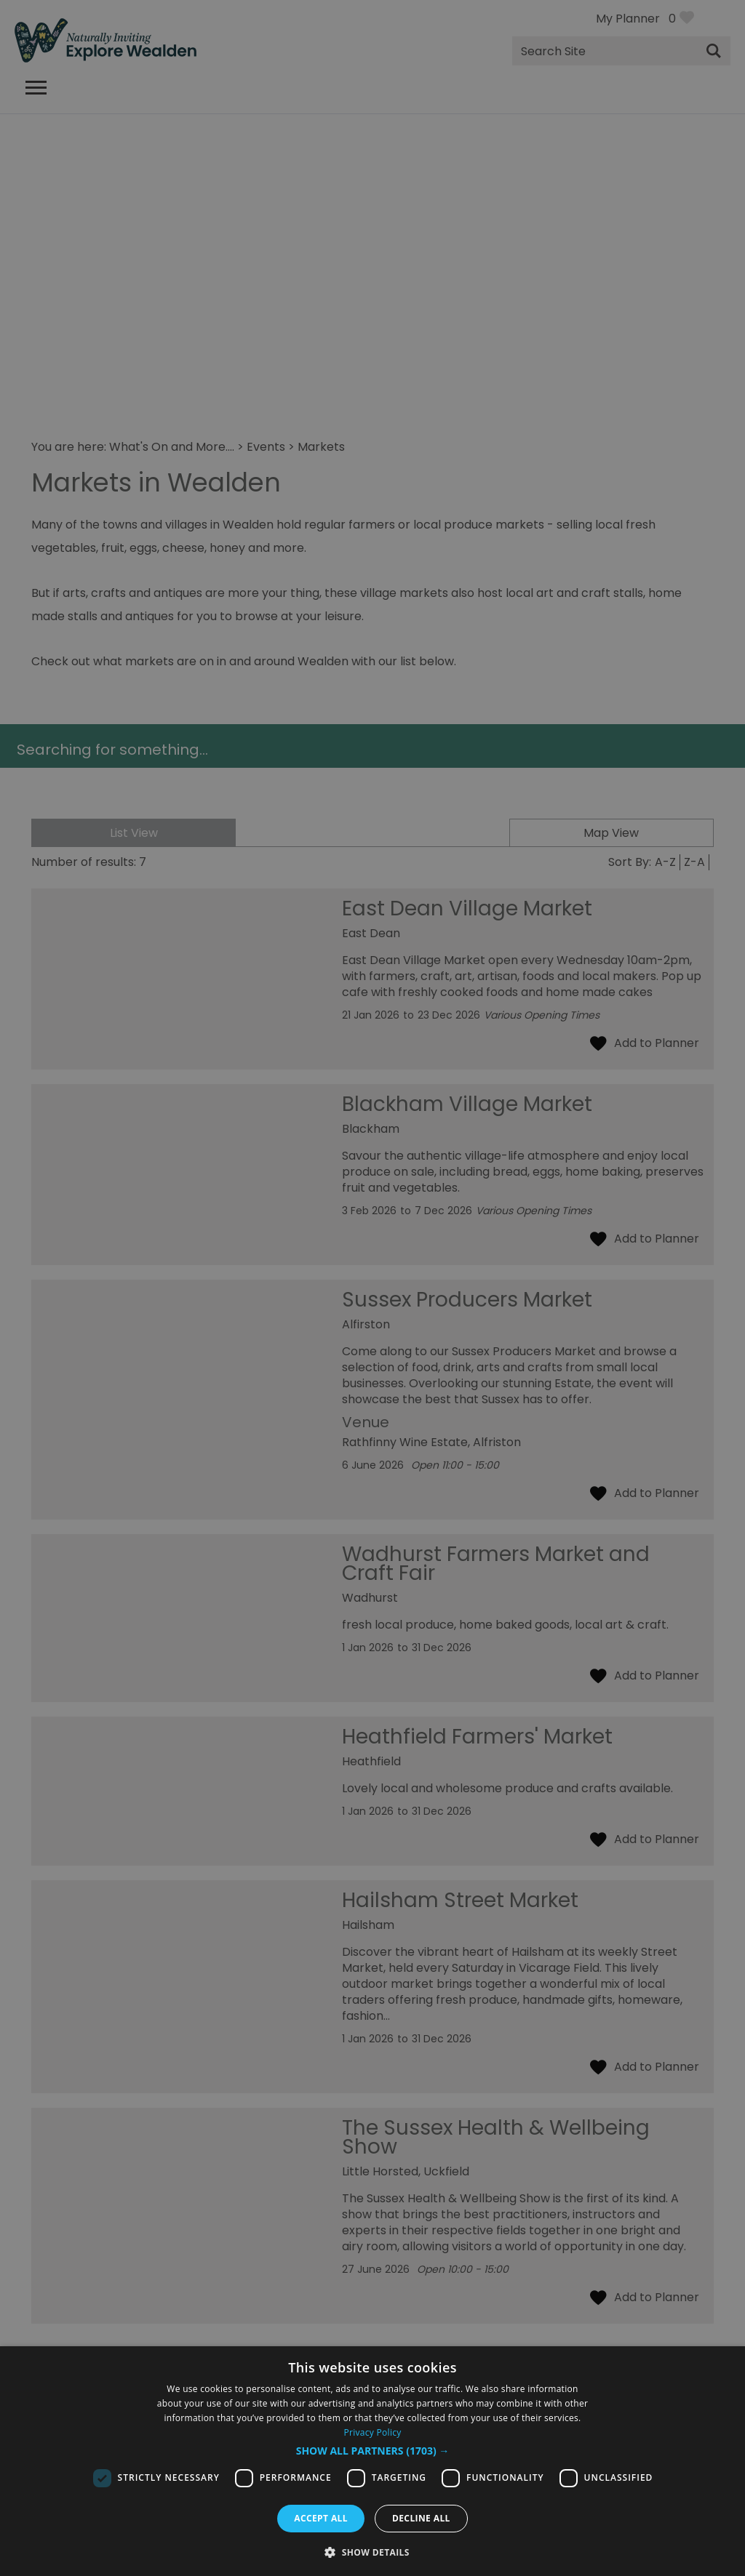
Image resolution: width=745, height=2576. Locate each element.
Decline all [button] (421, 2518)
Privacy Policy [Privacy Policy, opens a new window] (372, 2432)
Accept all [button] (321, 2518)
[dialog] (372, 2461)
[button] (373, 2451)
